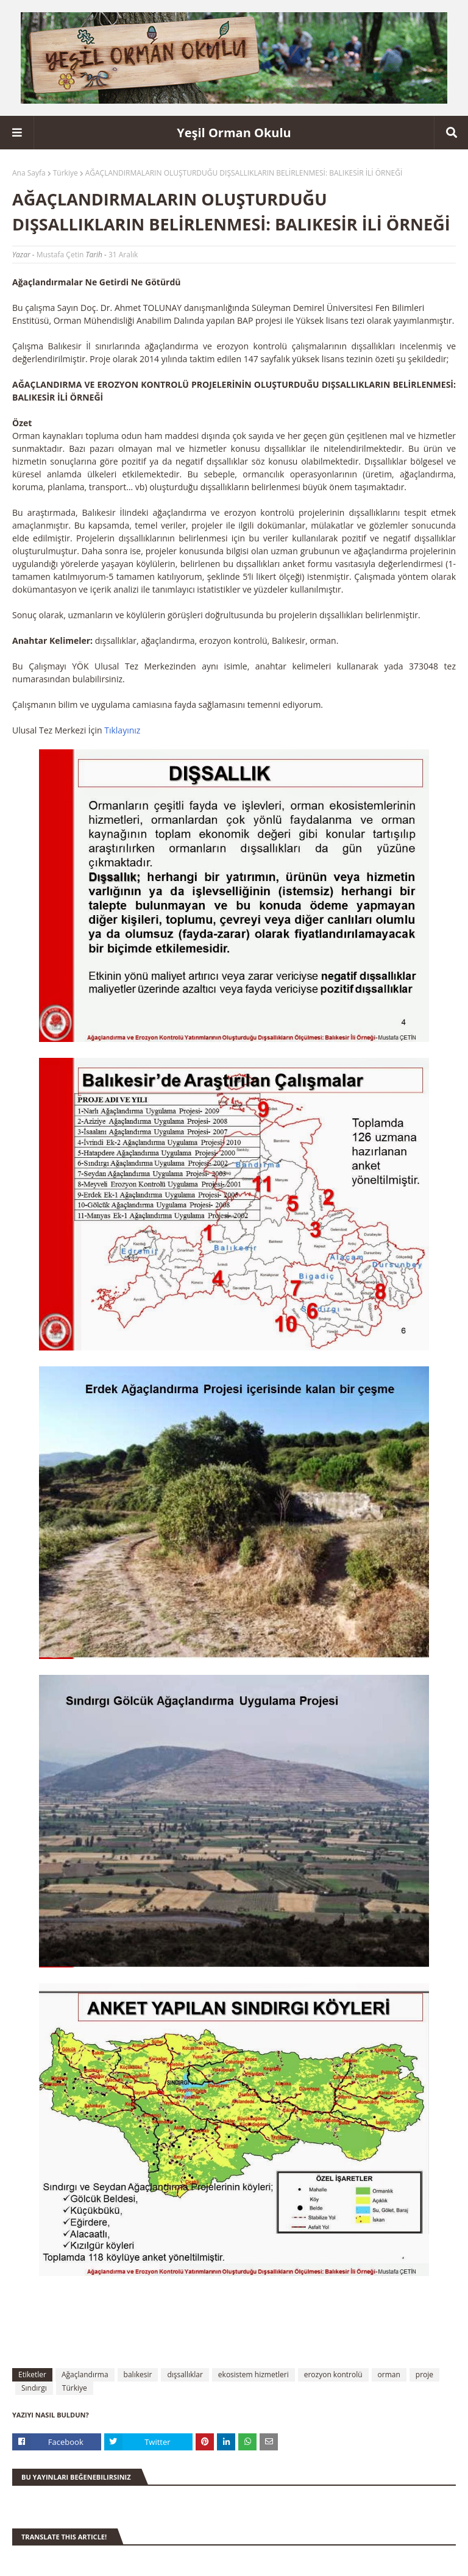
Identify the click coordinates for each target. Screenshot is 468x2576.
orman (389, 2374)
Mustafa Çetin (60, 254)
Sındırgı (34, 2388)
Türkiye (65, 173)
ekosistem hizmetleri (253, 2374)
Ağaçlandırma (85, 2374)
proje (424, 2374)
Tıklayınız (122, 730)
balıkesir (138, 2374)
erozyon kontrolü (333, 2374)
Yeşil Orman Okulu (234, 132)
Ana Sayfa (29, 173)
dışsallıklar (184, 2374)
